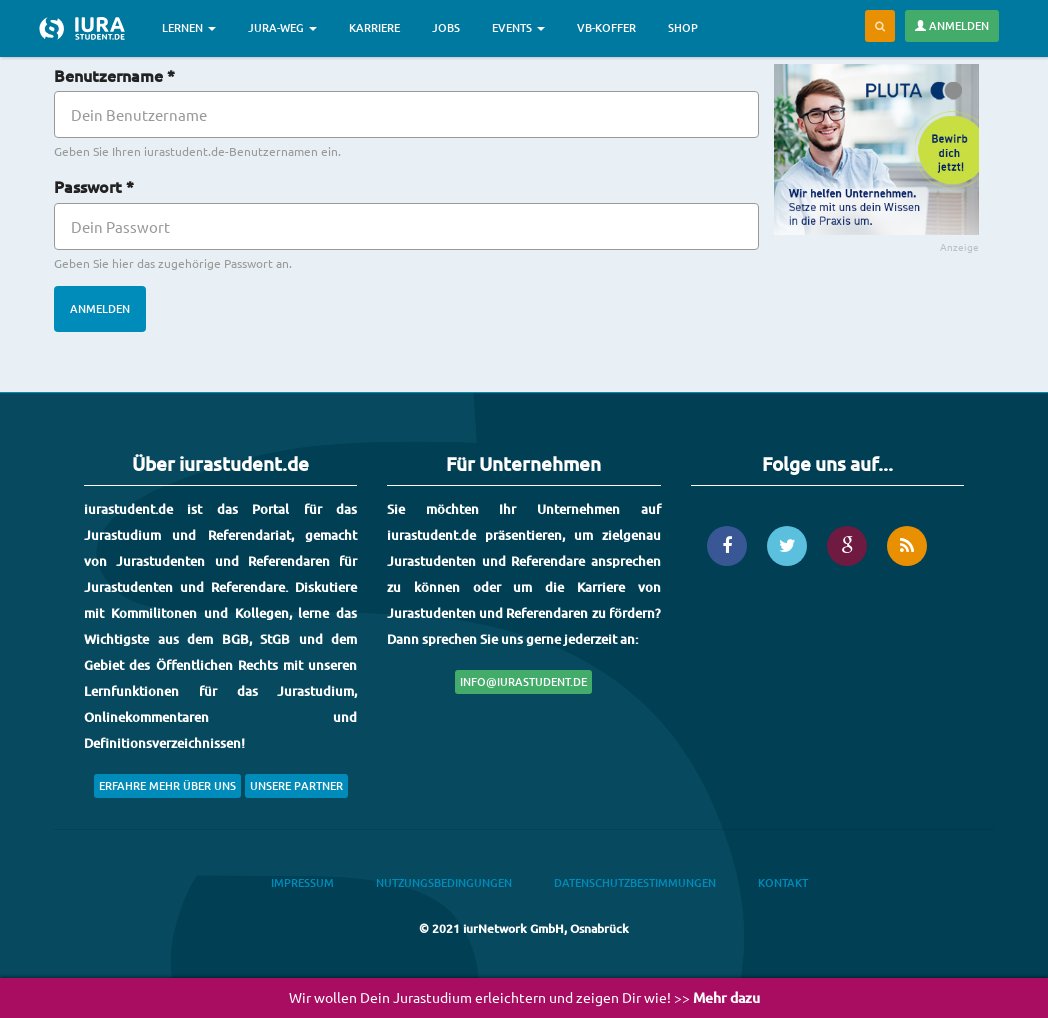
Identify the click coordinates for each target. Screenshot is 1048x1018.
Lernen (189, 27)
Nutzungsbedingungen (444, 882)
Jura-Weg (282, 27)
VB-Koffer (606, 27)
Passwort (94, 186)
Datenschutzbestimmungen (635, 882)
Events (518, 27)
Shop (683, 27)
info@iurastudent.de (523, 681)
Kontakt (783, 882)
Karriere (374, 27)
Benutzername (114, 75)
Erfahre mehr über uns (167, 785)
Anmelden (952, 25)
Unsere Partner (296, 785)
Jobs (446, 27)
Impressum (302, 882)
